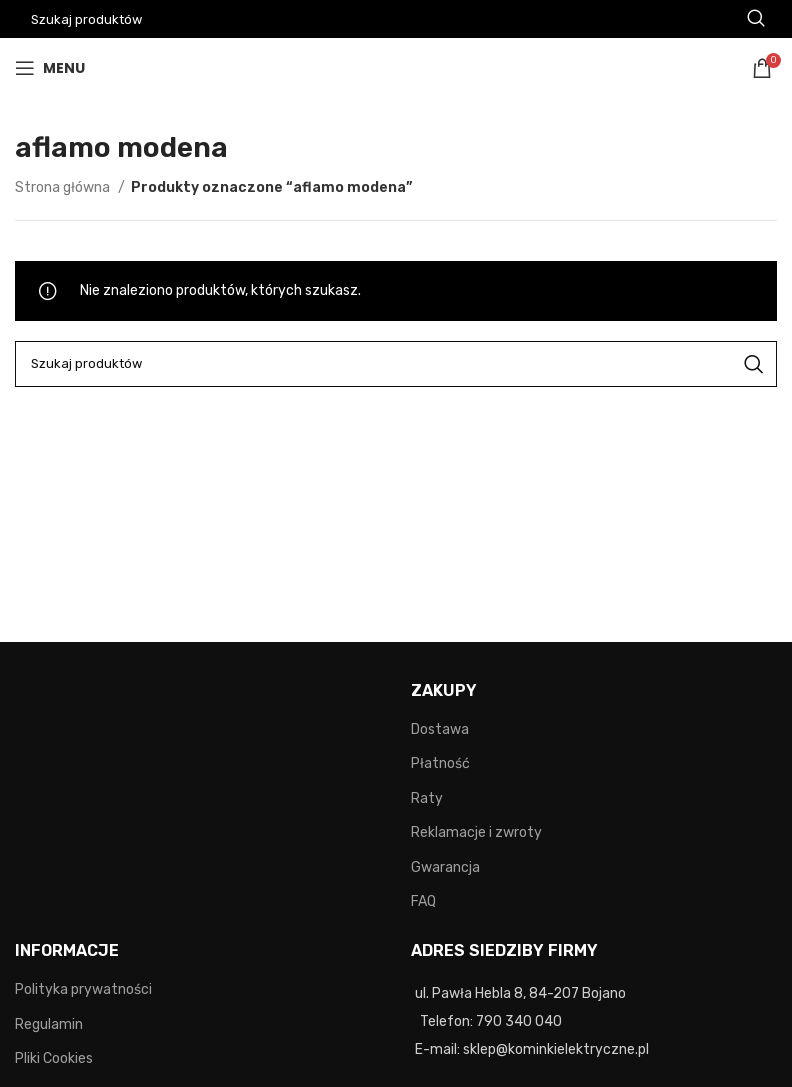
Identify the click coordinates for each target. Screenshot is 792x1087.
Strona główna (64, 187)
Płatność (440, 763)
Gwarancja (445, 867)
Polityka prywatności (83, 989)
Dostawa (440, 729)
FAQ (423, 901)
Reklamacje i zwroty (476, 832)
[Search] (396, 364)
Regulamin (49, 1024)
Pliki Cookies (54, 1058)
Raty (427, 798)
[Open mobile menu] (50, 68)
